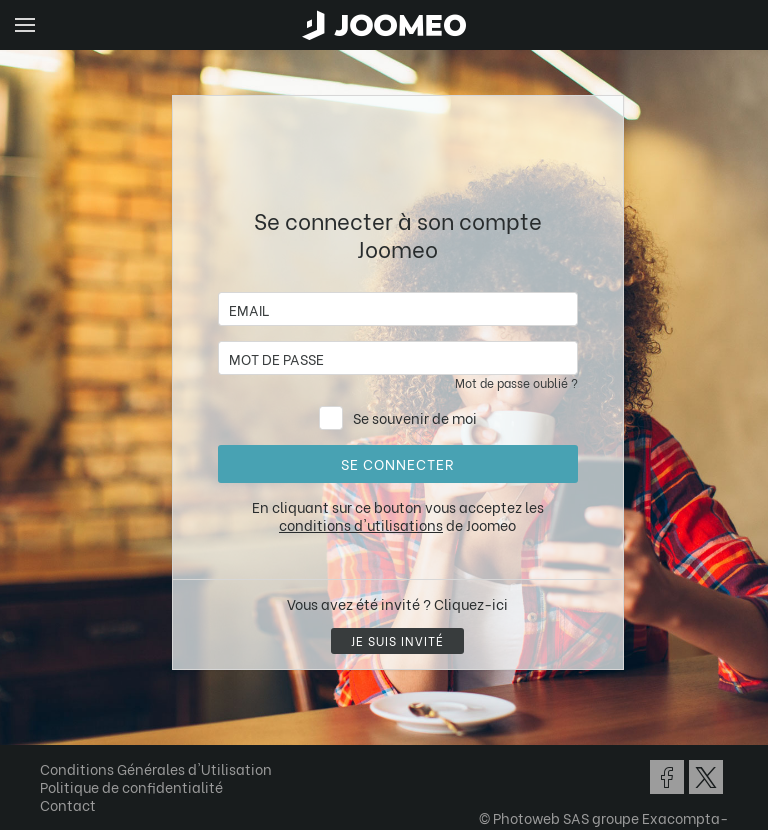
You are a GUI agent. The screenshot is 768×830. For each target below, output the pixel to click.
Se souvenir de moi (415, 417)
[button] (53, 727)
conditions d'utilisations (361, 524)
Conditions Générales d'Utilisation (156, 768)
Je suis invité (397, 640)
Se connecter (397, 463)
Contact (68, 804)
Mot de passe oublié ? (516, 382)
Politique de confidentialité (131, 786)
